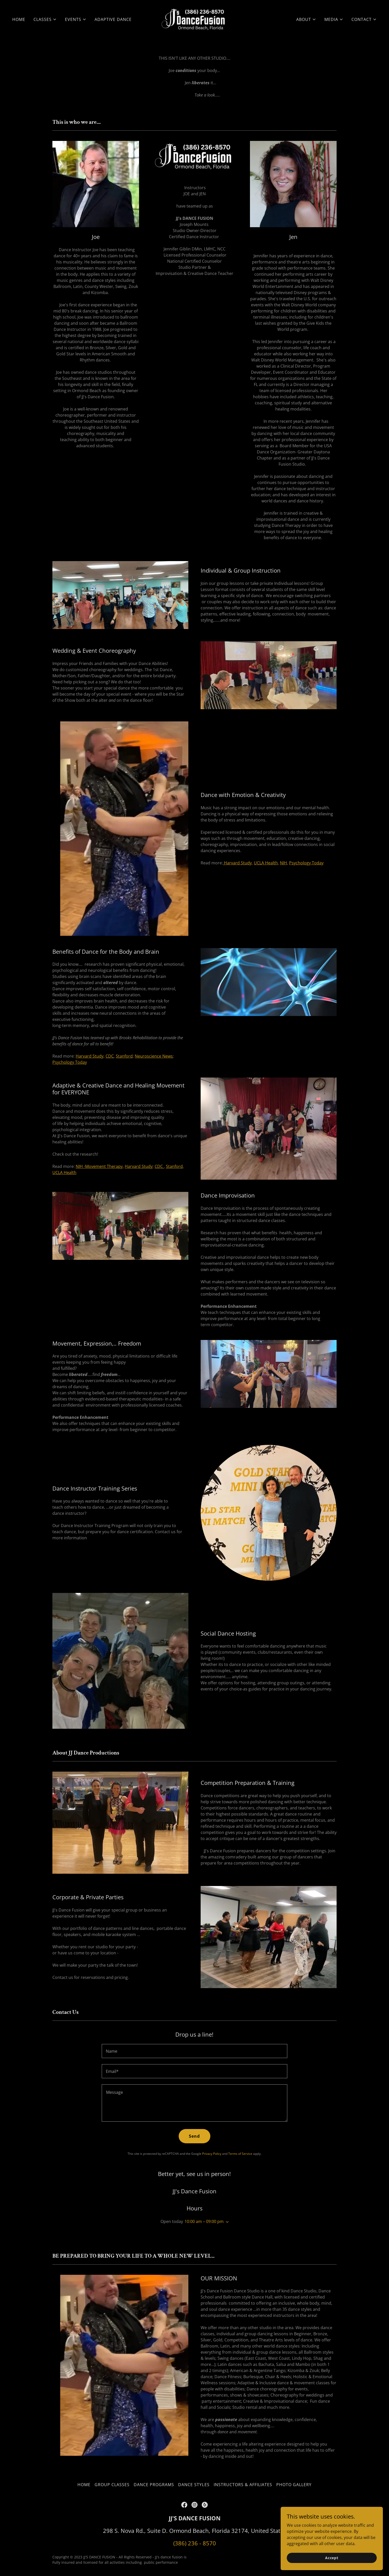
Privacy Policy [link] (211, 2153)
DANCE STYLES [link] (193, 2484)
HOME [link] (18, 19)
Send (194, 2136)
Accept (331, 2557)
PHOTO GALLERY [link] (294, 2484)
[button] (45, 19)
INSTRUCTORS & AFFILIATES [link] (243, 2484)
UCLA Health (266, 863)
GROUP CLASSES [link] (112, 2484)
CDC (110, 1056)
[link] (194, 19)
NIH (283, 863)
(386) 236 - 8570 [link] (194, 2543)
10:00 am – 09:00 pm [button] (204, 2221)
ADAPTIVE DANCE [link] (113, 19)
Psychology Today (306, 863)
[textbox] (194, 2051)
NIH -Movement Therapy (99, 1166)
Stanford (124, 1056)
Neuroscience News (154, 1056)
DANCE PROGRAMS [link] (154, 2484)
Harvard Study (237, 863)
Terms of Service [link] (240, 2153)
